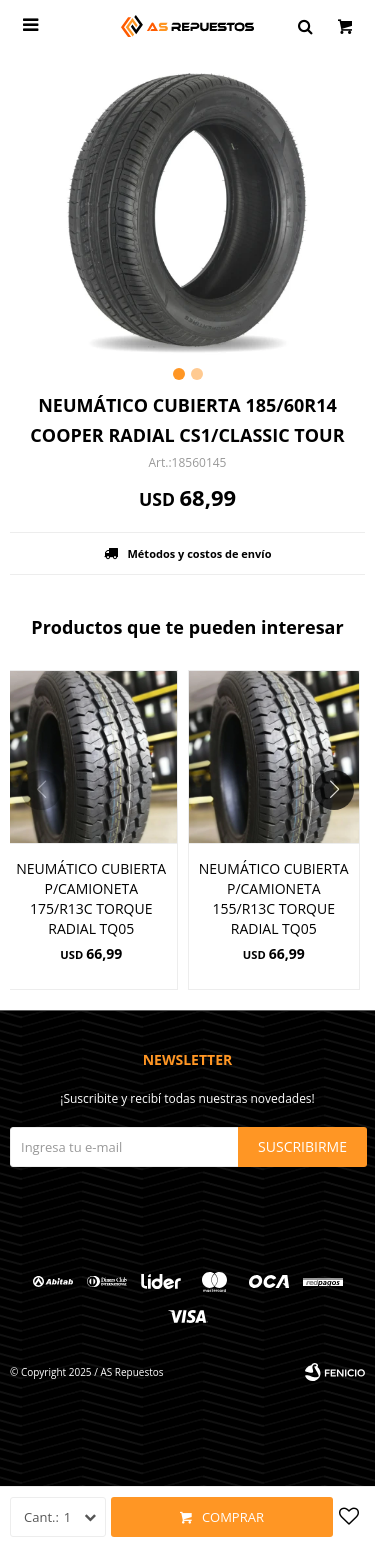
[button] (341, 830)
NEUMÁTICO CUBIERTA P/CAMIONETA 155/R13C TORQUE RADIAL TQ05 (274, 898)
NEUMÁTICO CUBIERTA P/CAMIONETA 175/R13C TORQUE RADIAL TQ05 (91, 898)
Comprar (233, 1517)
